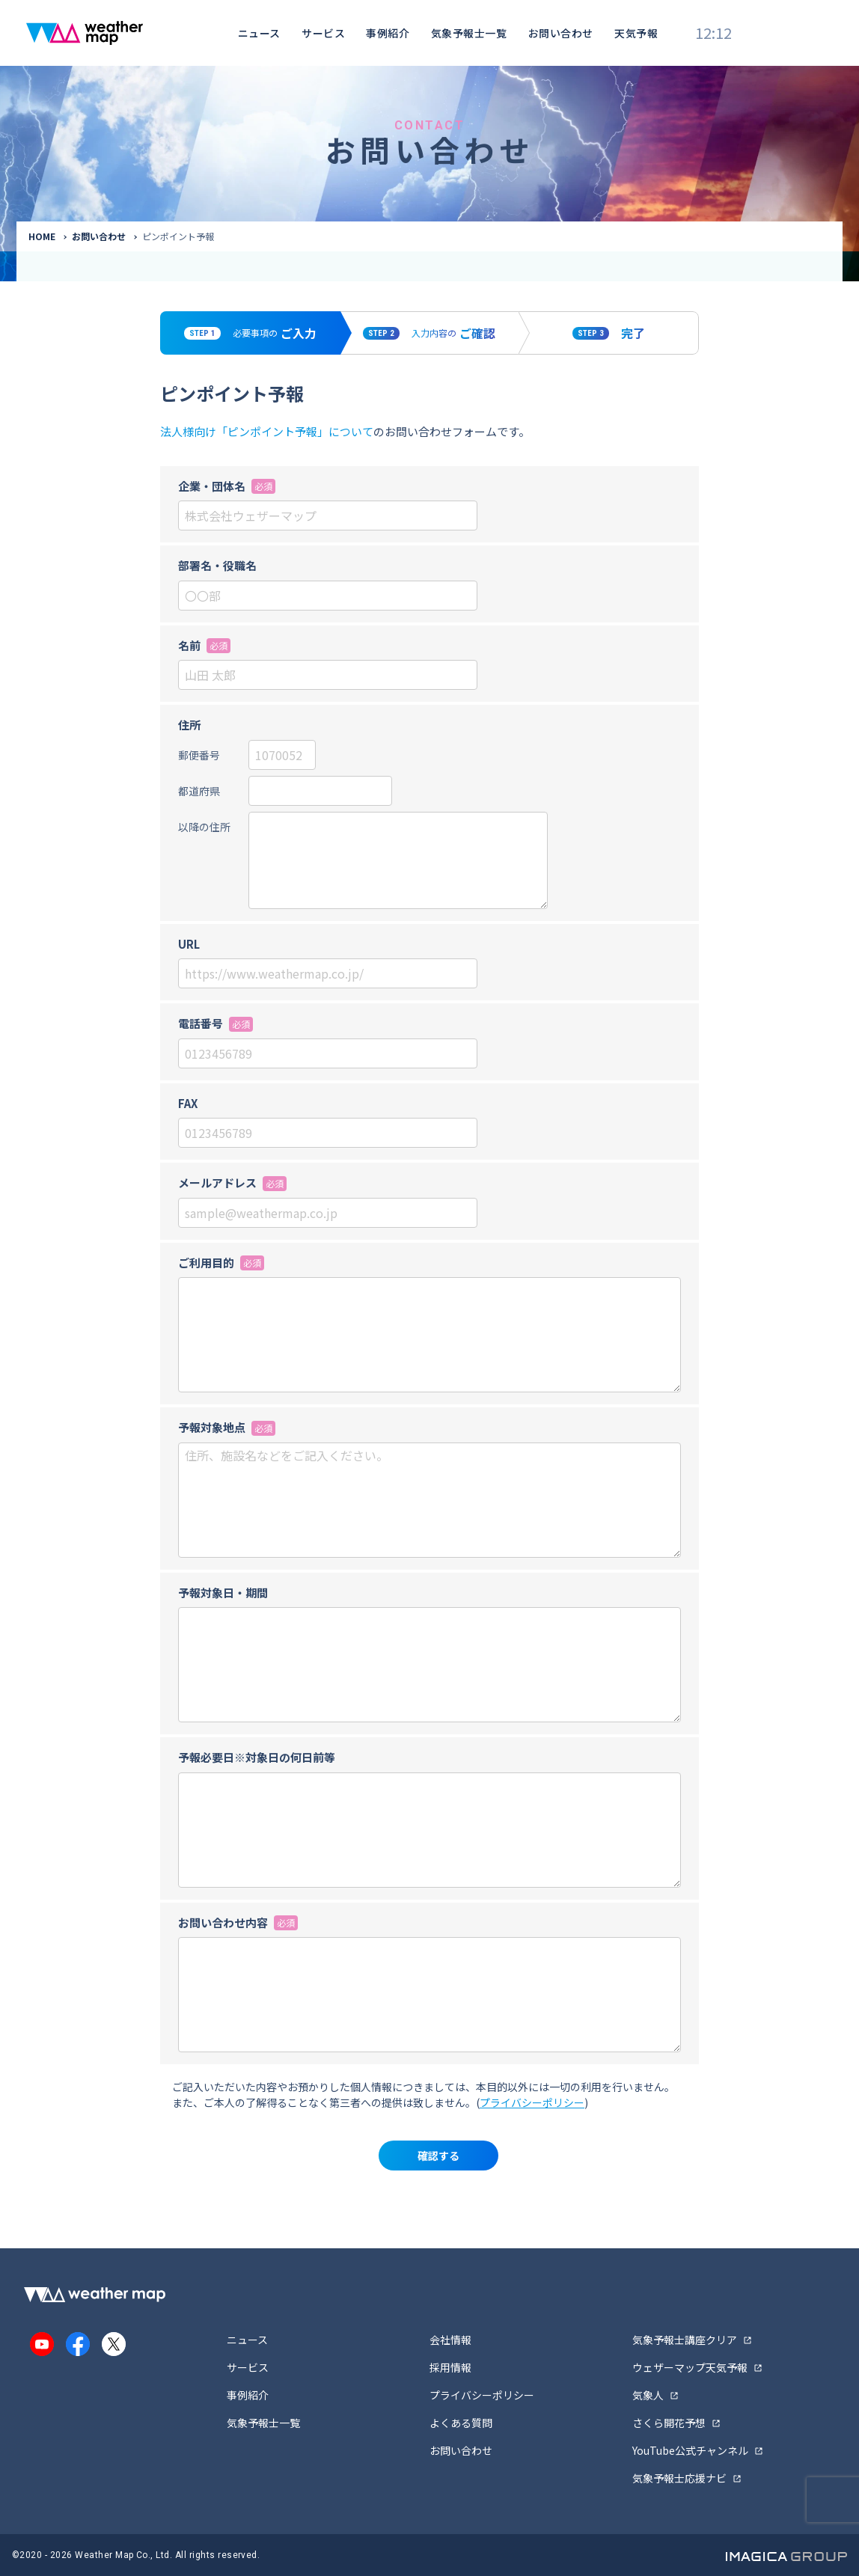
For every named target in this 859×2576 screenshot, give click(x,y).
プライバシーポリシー (532, 2102)
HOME (41, 236)
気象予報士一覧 (469, 32)
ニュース (259, 32)
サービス (323, 32)
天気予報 (636, 32)
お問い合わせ (560, 32)
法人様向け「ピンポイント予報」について (266, 431)
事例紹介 (387, 32)
